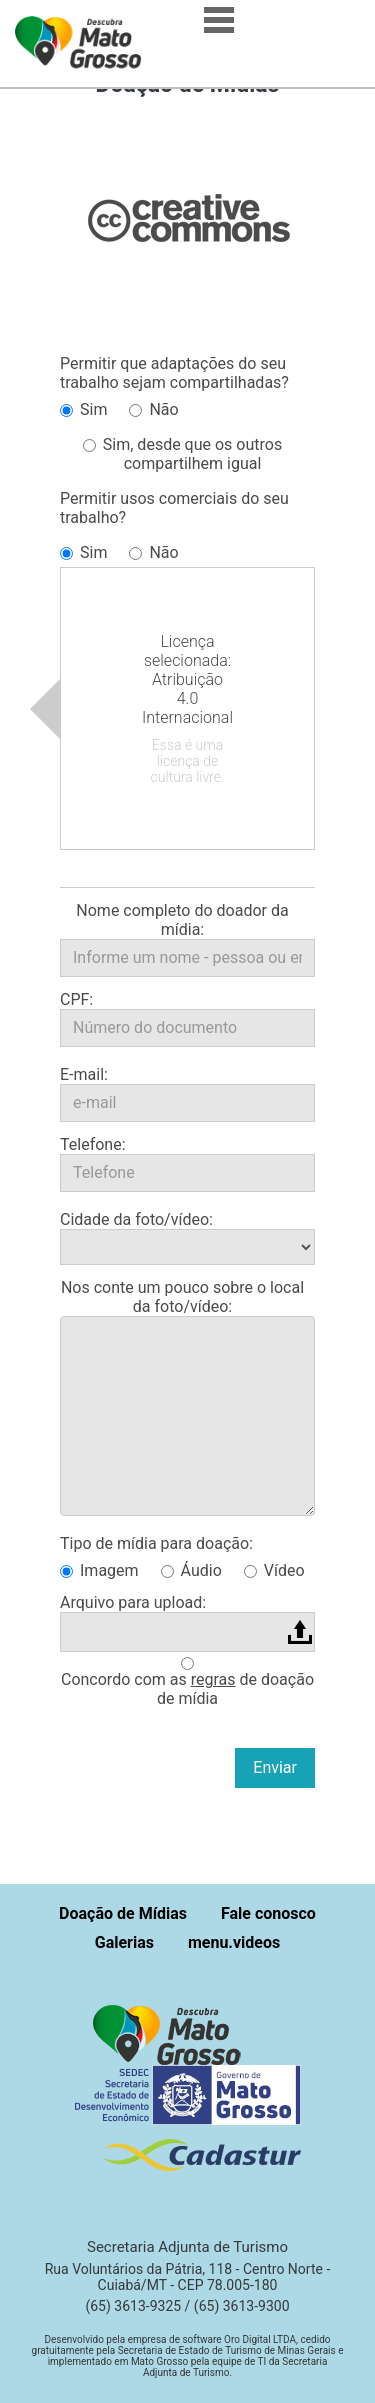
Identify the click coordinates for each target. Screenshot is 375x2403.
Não (153, 409)
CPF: (76, 999)
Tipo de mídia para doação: (156, 1543)
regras (213, 1679)
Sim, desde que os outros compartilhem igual (182, 454)
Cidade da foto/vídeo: (136, 1219)
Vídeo (274, 1570)
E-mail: (84, 1074)
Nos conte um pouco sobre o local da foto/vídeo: (182, 1297)
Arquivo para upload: (133, 1602)
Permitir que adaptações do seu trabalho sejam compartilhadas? (174, 373)
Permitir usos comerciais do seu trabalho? (174, 508)
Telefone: (93, 1144)
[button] (172, 2033)
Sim (83, 409)
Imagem (99, 1570)
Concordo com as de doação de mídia (187, 1689)
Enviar (275, 1767)
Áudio (191, 1570)
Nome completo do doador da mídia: (182, 920)
